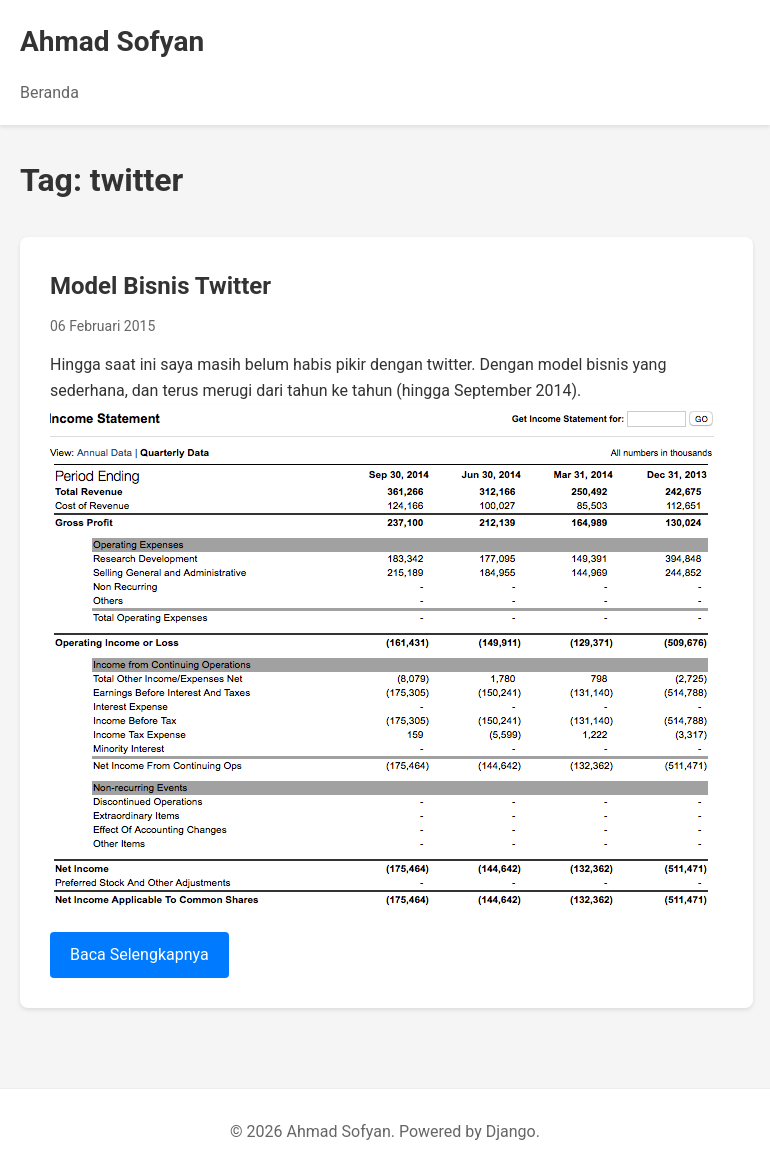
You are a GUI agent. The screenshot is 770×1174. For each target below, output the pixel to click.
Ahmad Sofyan (112, 41)
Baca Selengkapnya (139, 954)
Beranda (49, 92)
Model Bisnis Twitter (160, 286)
